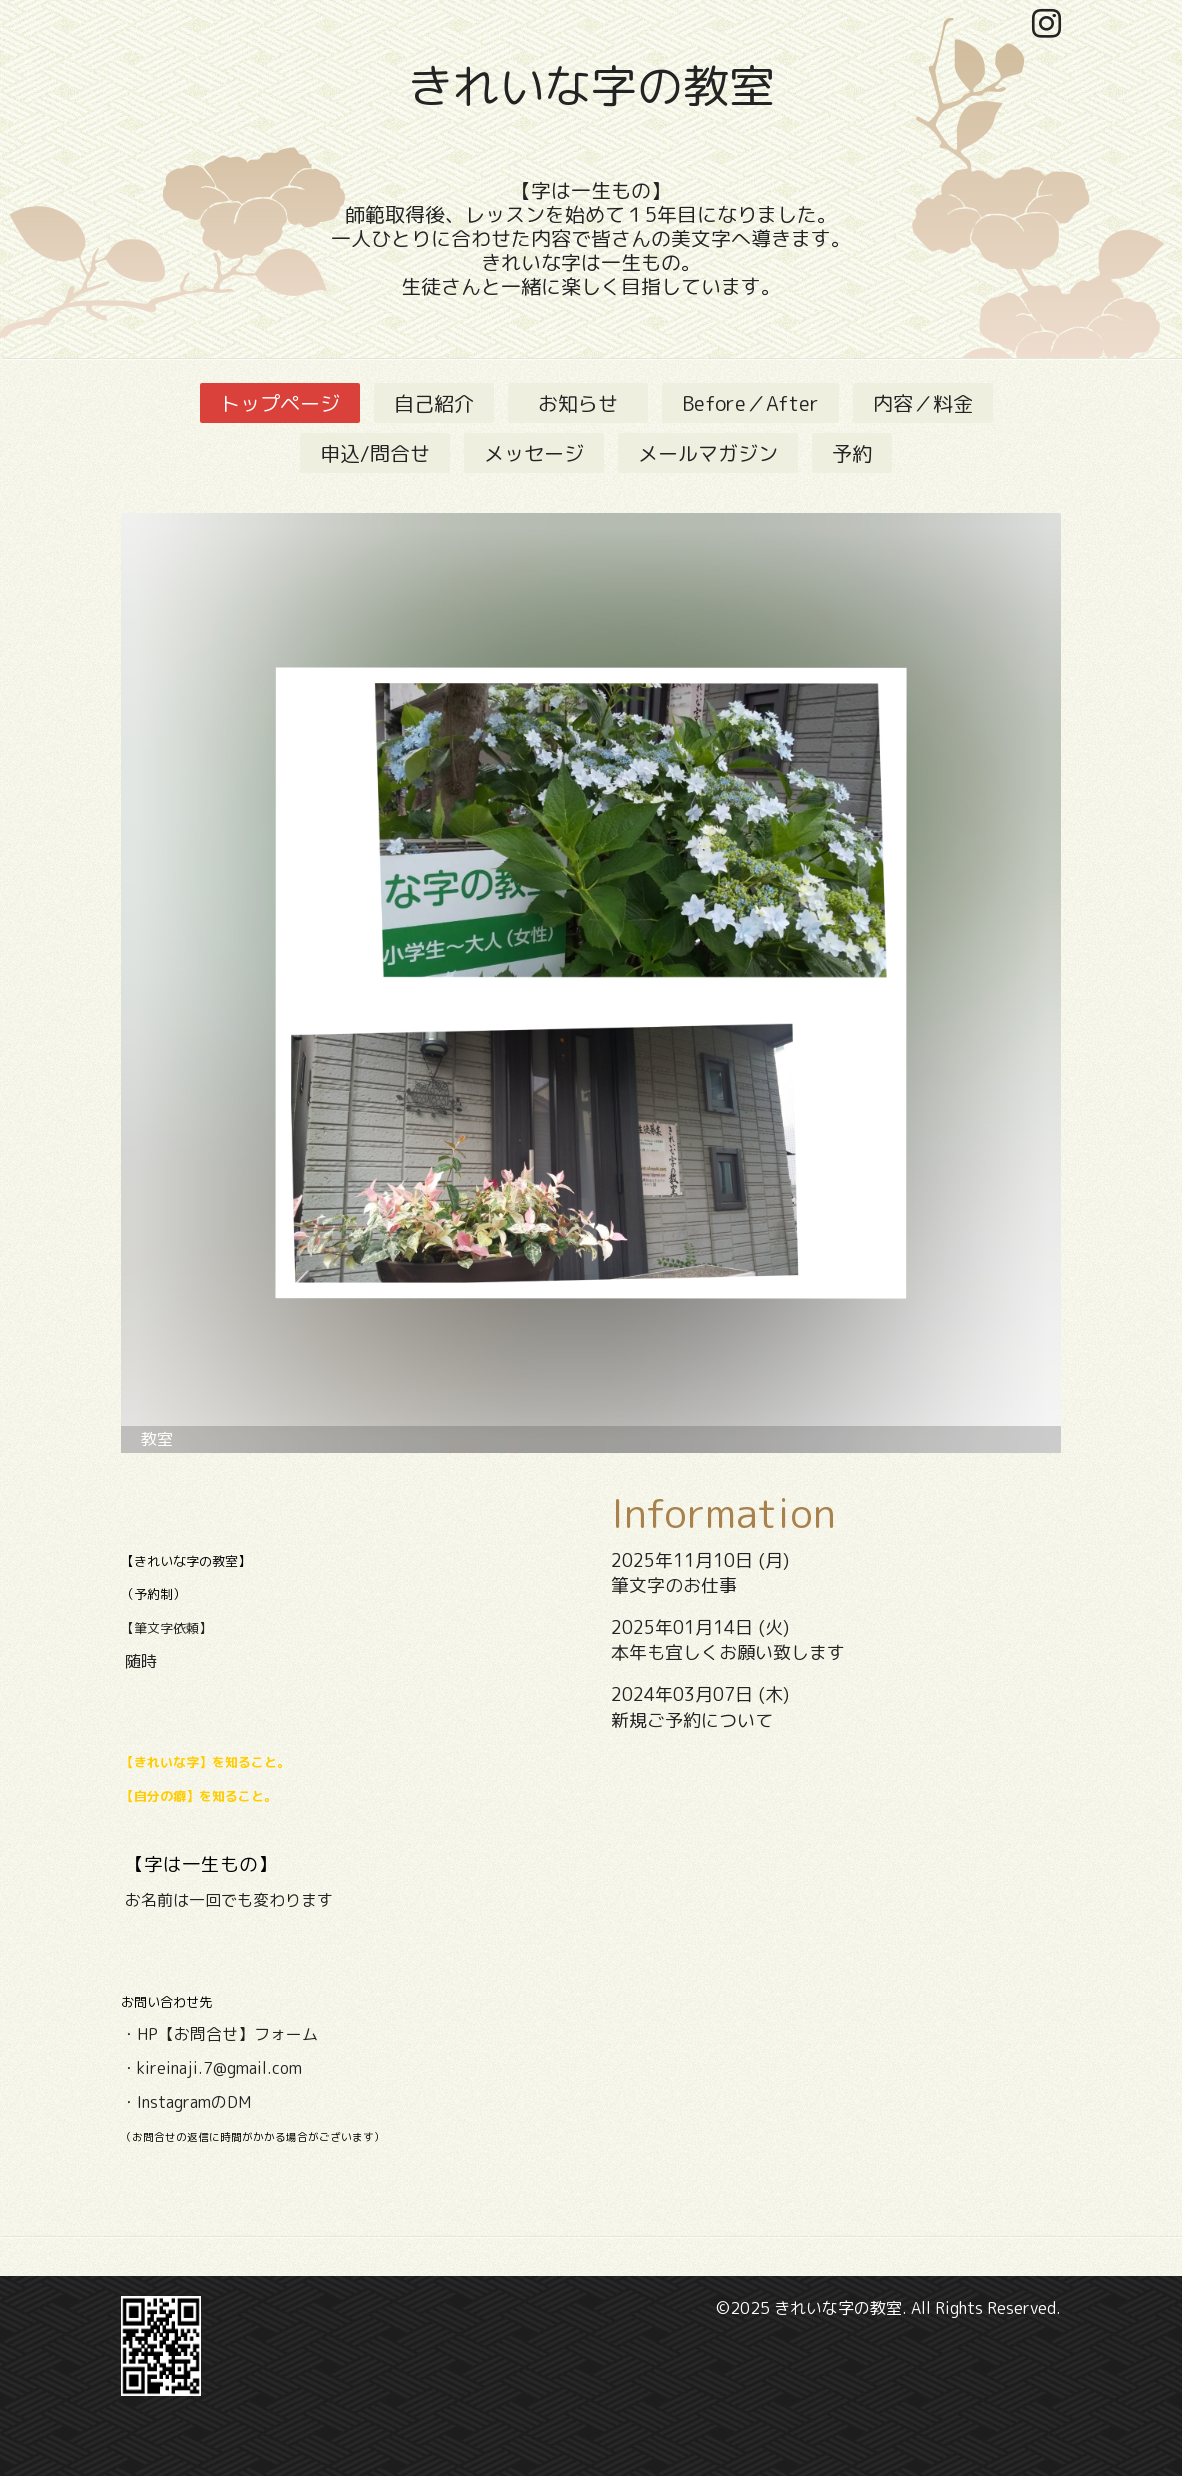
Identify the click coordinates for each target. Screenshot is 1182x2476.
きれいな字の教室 (591, 86)
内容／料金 (923, 403)
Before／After (750, 403)
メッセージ (534, 453)
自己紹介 (434, 403)
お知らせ (588, 403)
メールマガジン (708, 453)
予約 (852, 453)
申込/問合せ (375, 453)
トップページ (280, 403)
